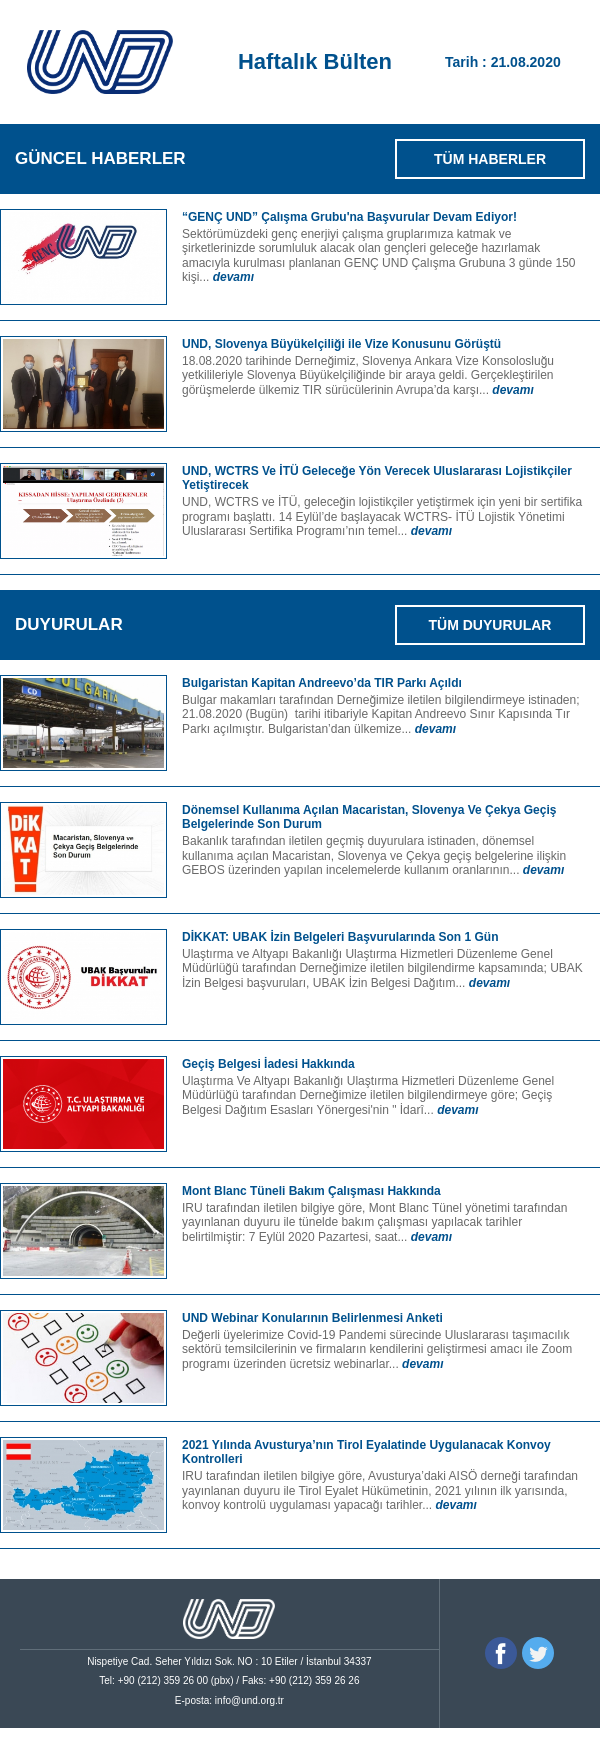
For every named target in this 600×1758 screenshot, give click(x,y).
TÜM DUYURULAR (490, 625)
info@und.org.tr (249, 1700)
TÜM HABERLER (490, 159)
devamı (233, 277)
